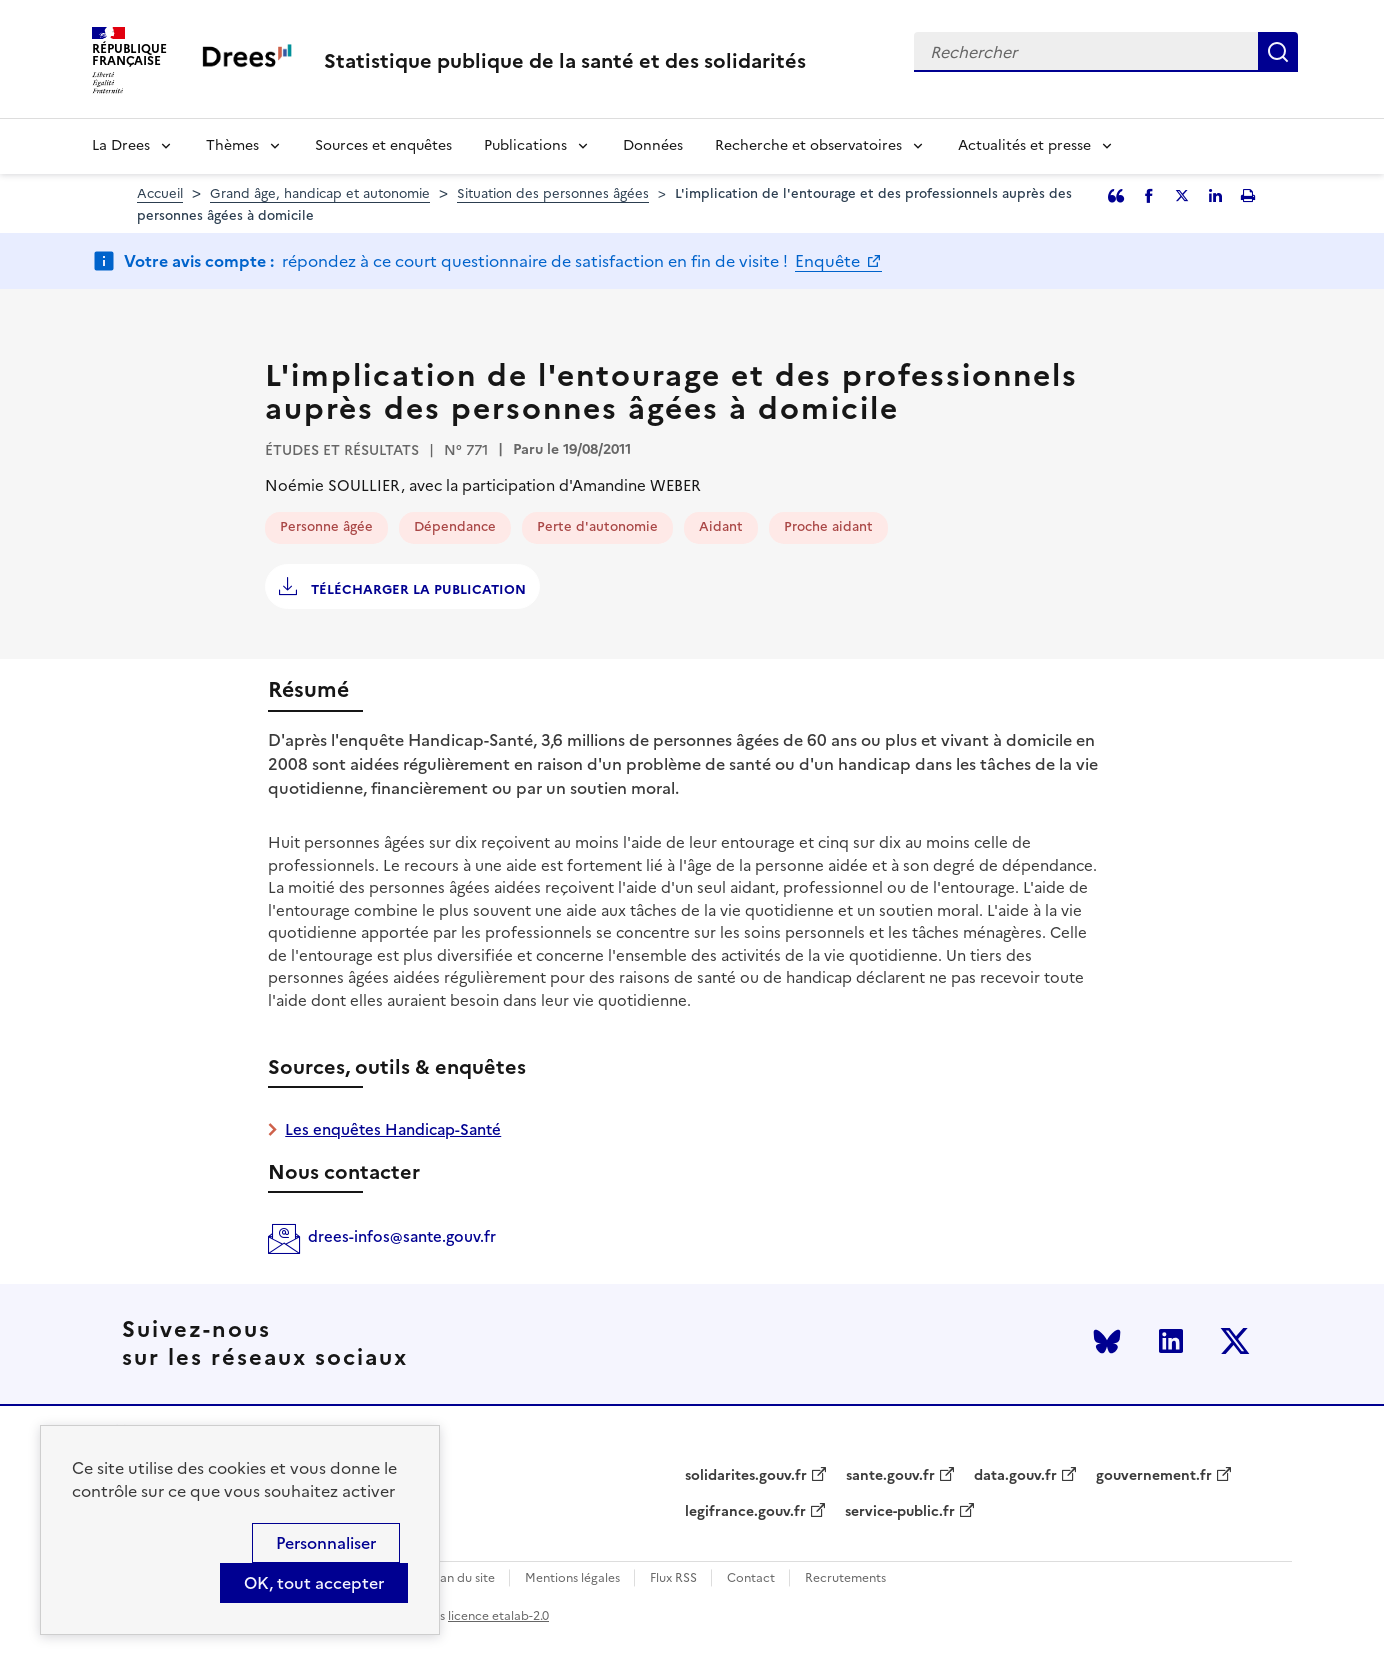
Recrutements (845, 1578)
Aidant (721, 526)
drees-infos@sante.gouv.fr (402, 1236)
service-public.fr (900, 1512)
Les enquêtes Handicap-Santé (393, 1129)
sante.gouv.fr (890, 1476)
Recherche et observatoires (808, 145)
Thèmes (232, 145)
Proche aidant (828, 526)
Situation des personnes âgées (553, 193)
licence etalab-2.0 (498, 1616)
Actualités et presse (1024, 145)
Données (653, 145)
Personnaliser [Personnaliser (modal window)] (326, 1543)
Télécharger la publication (416, 589)
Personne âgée (326, 526)
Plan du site (462, 1578)
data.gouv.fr (1015, 1476)
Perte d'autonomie (597, 526)
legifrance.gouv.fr (745, 1512)
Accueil (160, 193)
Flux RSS (673, 1578)
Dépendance (455, 526)
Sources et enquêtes (383, 145)
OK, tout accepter (314, 1583)
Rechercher (1278, 52)
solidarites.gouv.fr (746, 1476)
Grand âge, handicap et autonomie (320, 193)
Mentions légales (572, 1578)
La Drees (121, 145)
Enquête (829, 261)
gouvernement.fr (1154, 1476)
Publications (525, 145)
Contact (751, 1578)
